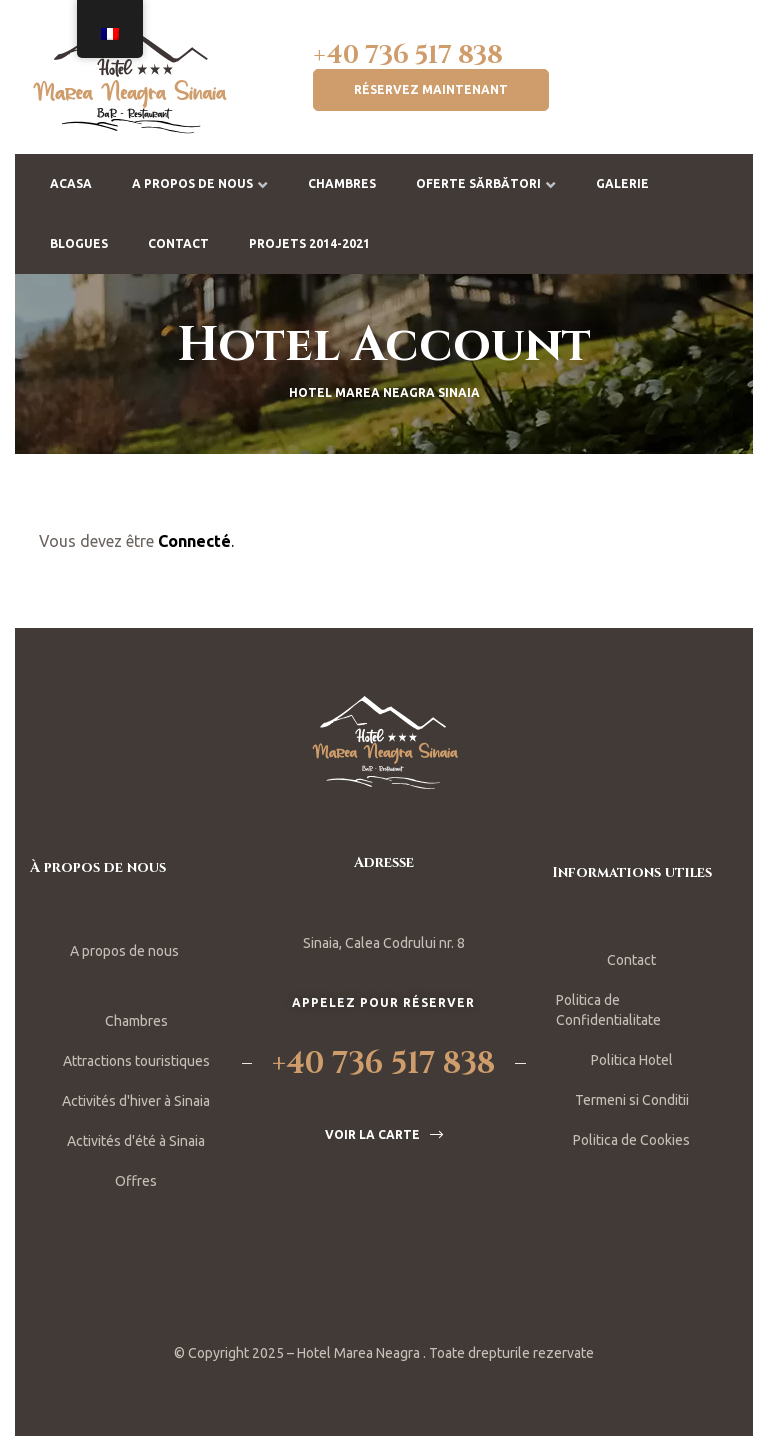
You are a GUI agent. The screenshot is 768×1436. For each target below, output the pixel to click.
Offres (136, 1181)
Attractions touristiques (136, 1061)
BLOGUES (79, 243)
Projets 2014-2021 (309, 243)
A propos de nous (200, 183)
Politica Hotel (632, 1060)
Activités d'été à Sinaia (136, 1141)
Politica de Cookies (631, 1140)
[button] (431, 90)
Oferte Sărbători (486, 183)
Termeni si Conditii (632, 1100)
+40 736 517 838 (408, 56)
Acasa (71, 183)
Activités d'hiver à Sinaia (136, 1101)
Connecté (194, 541)
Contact (178, 243)
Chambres (342, 183)
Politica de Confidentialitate (608, 1010)
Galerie (622, 183)
